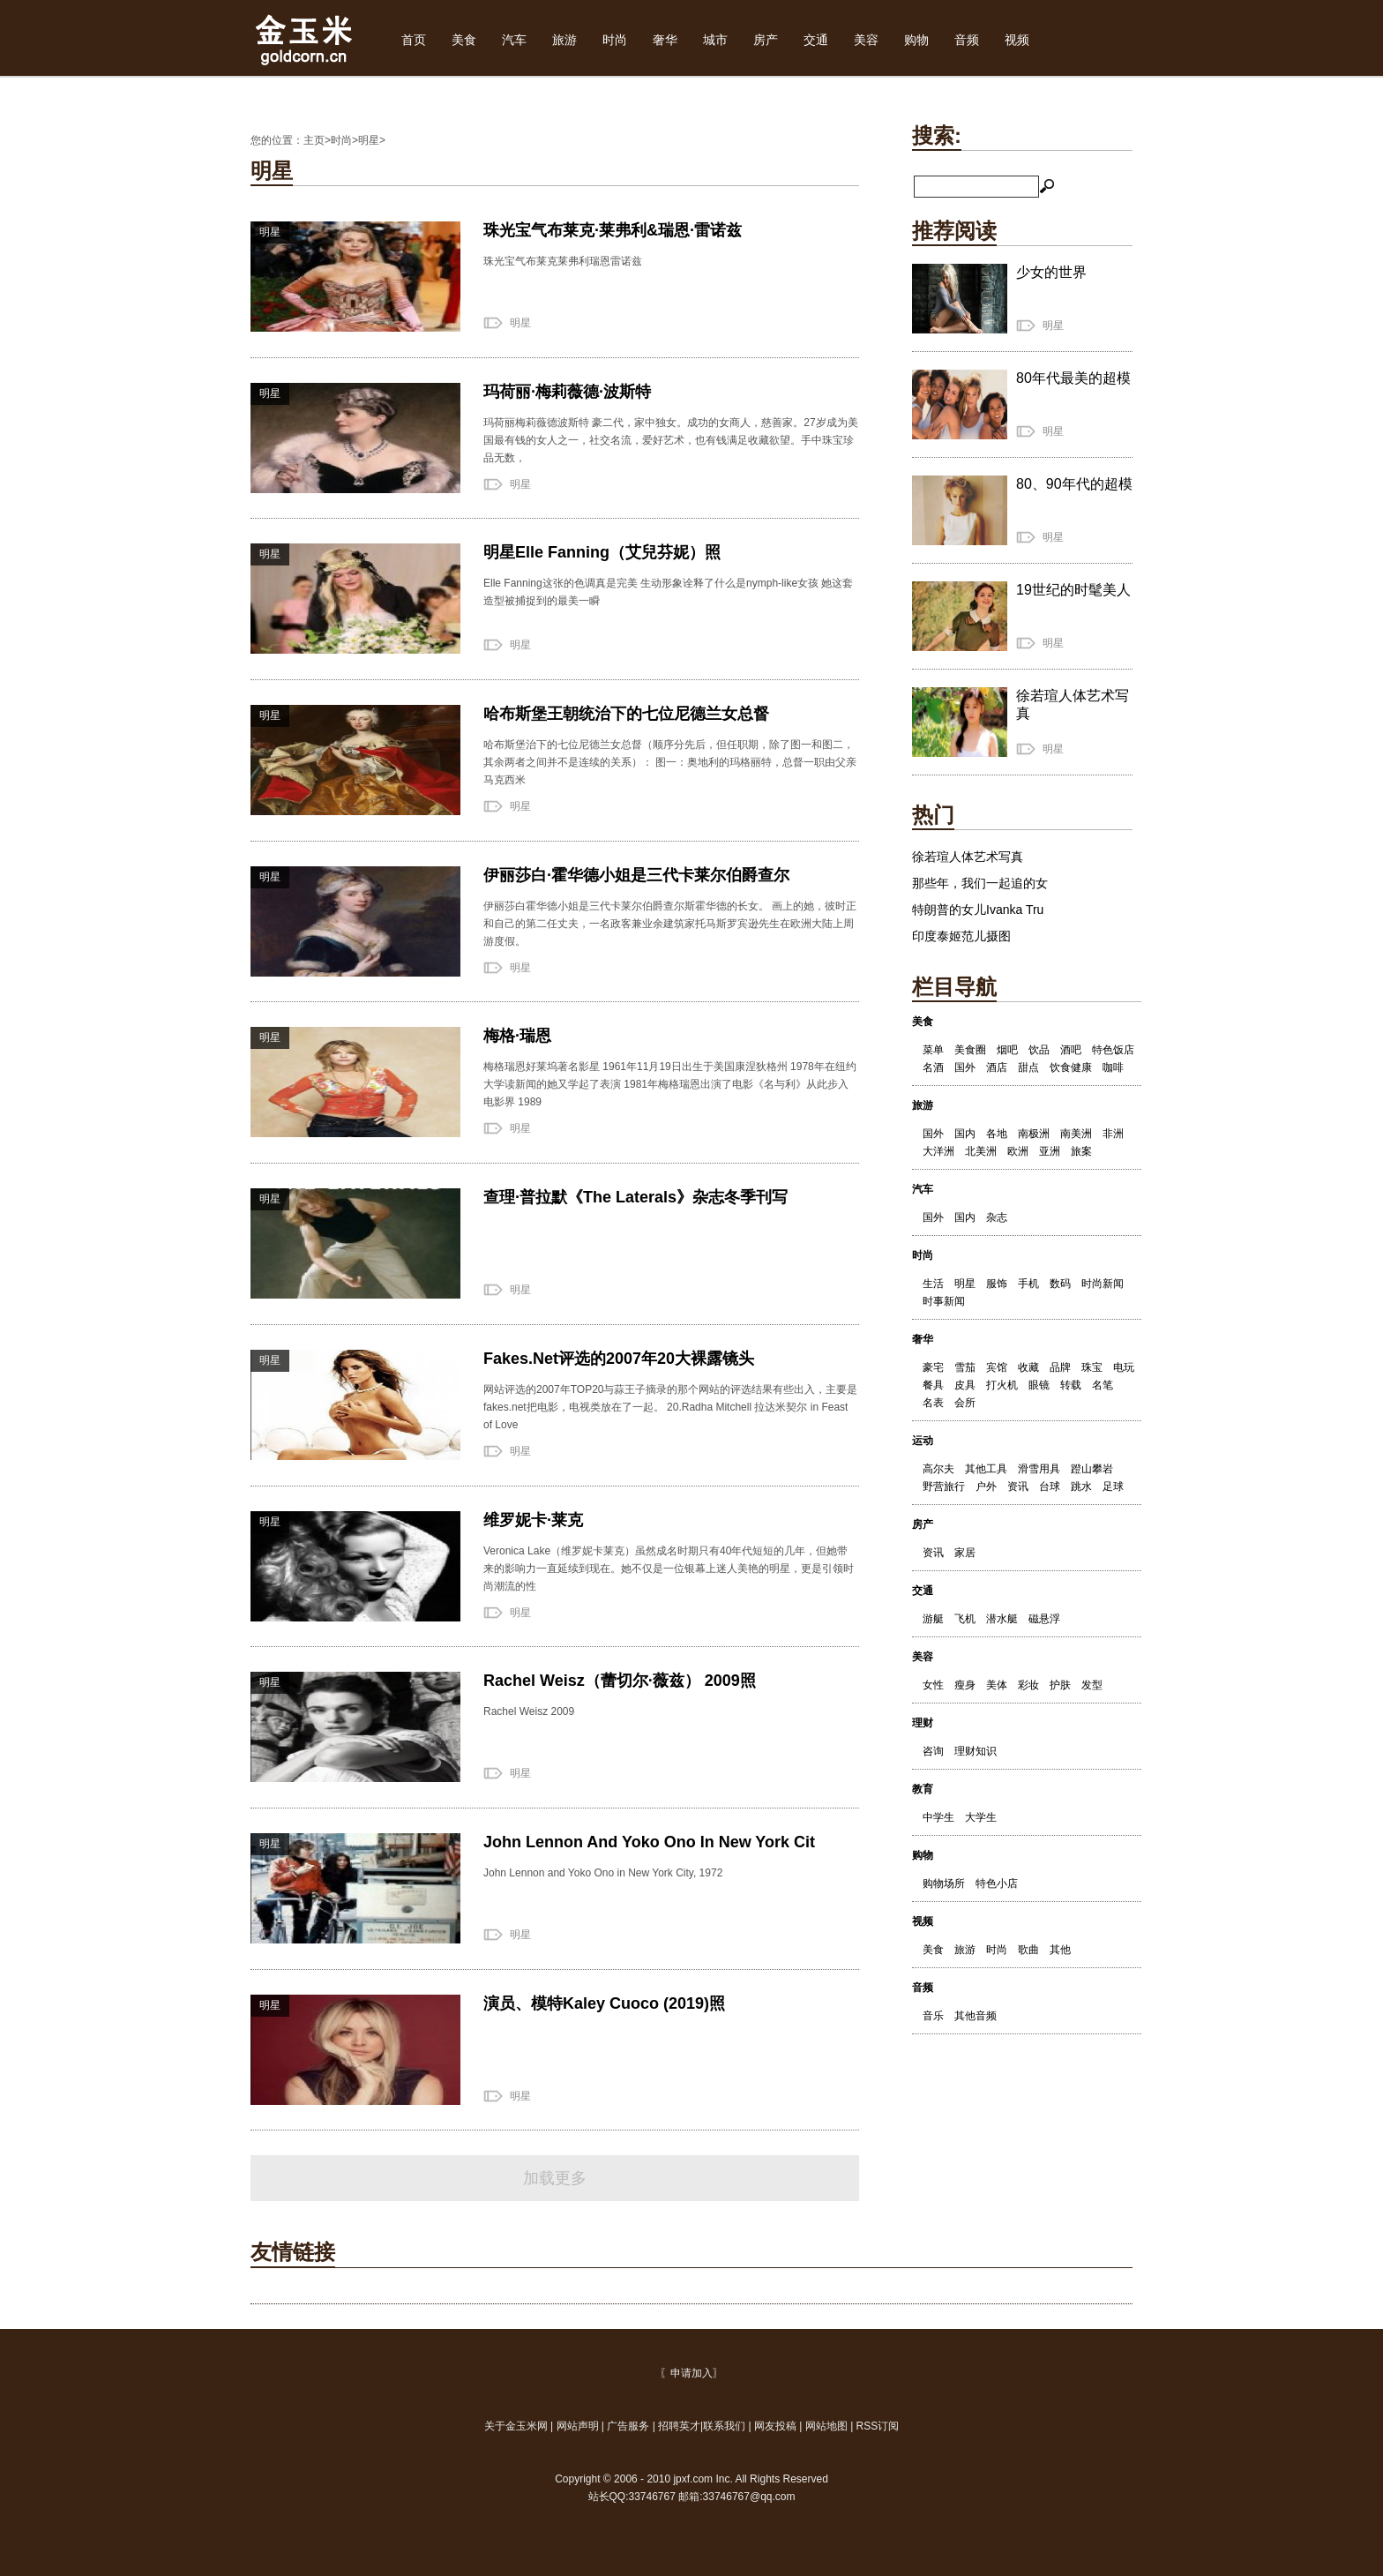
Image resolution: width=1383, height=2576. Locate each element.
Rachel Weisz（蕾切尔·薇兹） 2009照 (619, 1680)
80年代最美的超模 (1073, 378)
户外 (986, 1486)
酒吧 (1070, 1050)
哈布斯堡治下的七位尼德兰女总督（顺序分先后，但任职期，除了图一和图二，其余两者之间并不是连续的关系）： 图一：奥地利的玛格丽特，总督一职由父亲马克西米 (669, 762)
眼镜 (1039, 1385)
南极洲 (1034, 1133)
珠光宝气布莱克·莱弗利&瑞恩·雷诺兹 (612, 230)
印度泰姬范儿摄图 (961, 936)
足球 (1113, 1486)
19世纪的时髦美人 (1073, 589)
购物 (916, 40)
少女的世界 (1051, 272)
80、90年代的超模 (1074, 483)
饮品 (1039, 1050)
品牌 (1060, 1367)
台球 (1049, 1486)
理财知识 (975, 1751)
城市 (715, 40)
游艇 (933, 1619)
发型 (1092, 1685)
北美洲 (981, 1151)
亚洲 (1049, 1151)
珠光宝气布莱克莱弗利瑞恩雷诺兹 (562, 261)
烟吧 (1007, 1050)
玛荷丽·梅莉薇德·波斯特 (567, 392)
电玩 (1123, 1367)
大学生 (981, 1817)
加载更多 (555, 2178)
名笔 (1102, 1385)
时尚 (614, 40)
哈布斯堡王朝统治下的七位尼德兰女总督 (626, 714)
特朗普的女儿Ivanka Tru (977, 909)
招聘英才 (679, 2426)
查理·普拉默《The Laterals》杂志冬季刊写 (635, 1197)
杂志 (996, 1217)
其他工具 (986, 1469)
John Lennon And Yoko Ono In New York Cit (649, 1842)
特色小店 (997, 1883)
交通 (816, 40)
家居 (965, 1552)
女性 (933, 1685)
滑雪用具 (1039, 1469)
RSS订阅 (878, 2426)
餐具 (933, 1385)
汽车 (514, 40)
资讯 (1017, 1486)
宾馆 (996, 1367)
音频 (966, 40)
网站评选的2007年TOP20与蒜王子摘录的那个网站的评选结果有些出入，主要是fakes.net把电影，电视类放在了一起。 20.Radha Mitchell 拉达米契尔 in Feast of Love (670, 1407)
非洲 (1113, 1133)
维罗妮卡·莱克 (533, 1520)
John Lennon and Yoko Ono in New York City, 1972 (602, 1873)
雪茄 (965, 1367)
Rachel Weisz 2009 (528, 1711)
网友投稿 (775, 2426)
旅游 (564, 40)
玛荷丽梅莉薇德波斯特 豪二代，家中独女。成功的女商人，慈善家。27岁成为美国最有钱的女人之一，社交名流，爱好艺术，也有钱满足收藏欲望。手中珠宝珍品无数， (670, 440)
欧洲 (1017, 1151)
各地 (996, 1133)
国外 (965, 1067)
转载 (1070, 1385)
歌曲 (1028, 1949)
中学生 (938, 1817)
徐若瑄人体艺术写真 (967, 857)
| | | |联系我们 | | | (692, 2426)
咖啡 (1113, 1067)
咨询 (933, 1751)
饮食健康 (1071, 1067)
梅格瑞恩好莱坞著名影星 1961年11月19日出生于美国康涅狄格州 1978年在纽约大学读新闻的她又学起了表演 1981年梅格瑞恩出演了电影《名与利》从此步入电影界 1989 (669, 1084)
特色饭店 (1113, 1050)
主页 (314, 140)
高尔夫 (938, 1469)
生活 (933, 1283)
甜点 (1028, 1067)
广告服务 (628, 2426)
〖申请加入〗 (691, 2373)
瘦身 (965, 1685)
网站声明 (578, 2426)
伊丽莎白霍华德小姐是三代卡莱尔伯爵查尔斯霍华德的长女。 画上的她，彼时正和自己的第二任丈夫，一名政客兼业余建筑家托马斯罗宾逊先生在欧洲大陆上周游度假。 (669, 923)
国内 (965, 1133)
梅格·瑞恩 (517, 1036)
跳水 (1081, 1486)
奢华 (665, 40)
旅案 (1081, 1151)
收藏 (1028, 1367)
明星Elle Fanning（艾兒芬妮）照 (602, 552)
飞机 (965, 1619)
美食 (464, 40)
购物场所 (944, 1883)
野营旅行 (944, 1486)
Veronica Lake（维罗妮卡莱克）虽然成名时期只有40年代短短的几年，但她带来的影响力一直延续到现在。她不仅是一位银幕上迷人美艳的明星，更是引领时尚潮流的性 (668, 1568)
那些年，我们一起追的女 (980, 883)
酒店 (996, 1067)
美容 (866, 40)
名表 (933, 1403)
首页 (413, 40)
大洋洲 (938, 1151)
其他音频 (975, 2016)
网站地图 (826, 2426)
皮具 (965, 1385)
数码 (1060, 1283)
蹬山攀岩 (1092, 1469)
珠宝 (1092, 1367)
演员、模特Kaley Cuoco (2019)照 (604, 2003)
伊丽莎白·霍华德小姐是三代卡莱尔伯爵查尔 (636, 875)
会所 (965, 1403)
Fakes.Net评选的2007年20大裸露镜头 (618, 1358)
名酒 (933, 1067)
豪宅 (933, 1367)
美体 (996, 1685)
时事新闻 (944, 1301)
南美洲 (1076, 1133)
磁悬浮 (1044, 1619)
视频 (1017, 40)
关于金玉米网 (517, 2426)
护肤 (1060, 1685)
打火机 (1002, 1385)
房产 (765, 40)
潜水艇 (1002, 1619)
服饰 (996, 1283)
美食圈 (970, 1050)
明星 (368, 140)
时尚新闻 (1102, 1283)
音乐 (933, 2016)
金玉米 (304, 38)
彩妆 (1028, 1685)
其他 (1060, 1949)
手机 (1028, 1283)
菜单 (933, 1050)
